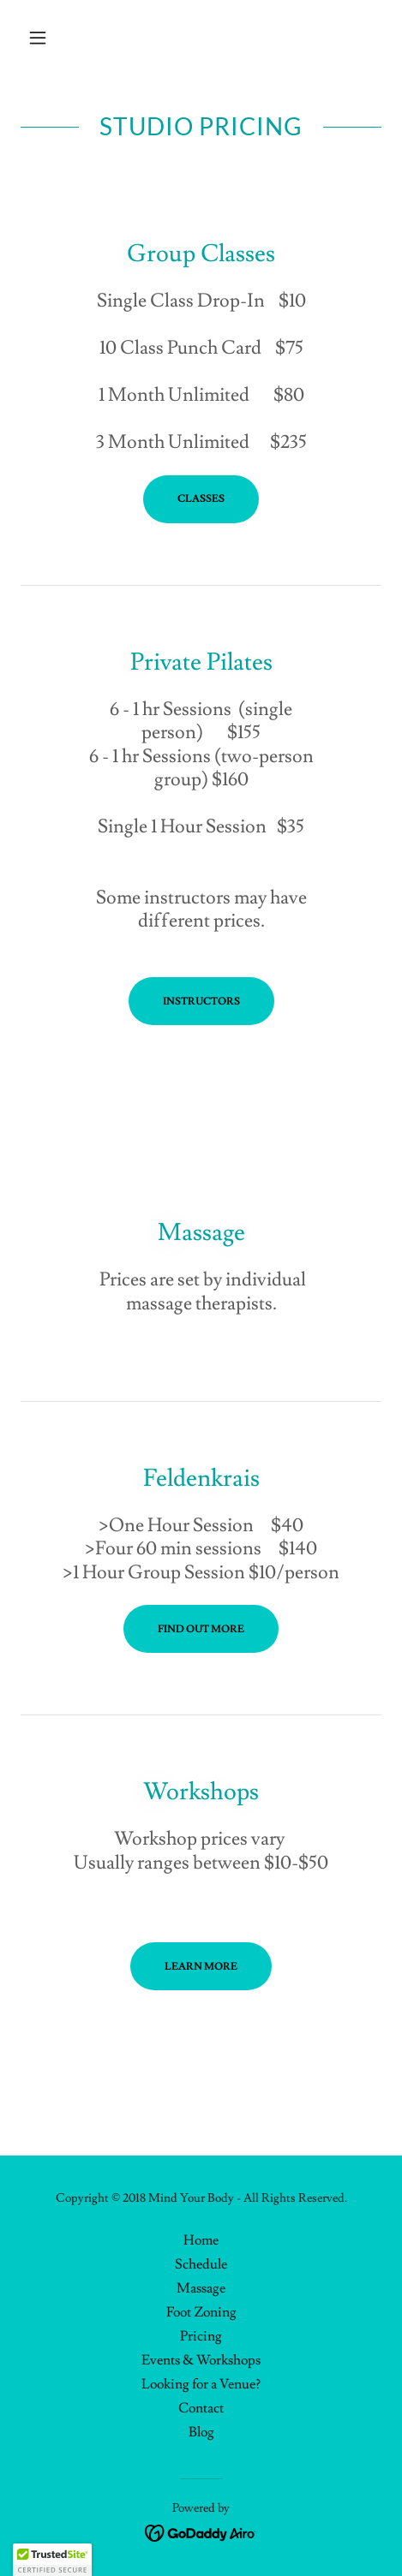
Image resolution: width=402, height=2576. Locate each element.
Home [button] (201, 2240)
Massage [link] (201, 2288)
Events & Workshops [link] (201, 2360)
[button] (48, 38)
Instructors (201, 1001)
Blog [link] (201, 2432)
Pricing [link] (201, 2336)
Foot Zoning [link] (201, 2312)
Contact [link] (201, 2408)
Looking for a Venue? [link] (201, 2384)
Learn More (201, 1966)
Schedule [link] (201, 2264)
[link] (201, 2529)
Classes (201, 498)
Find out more (201, 1629)
